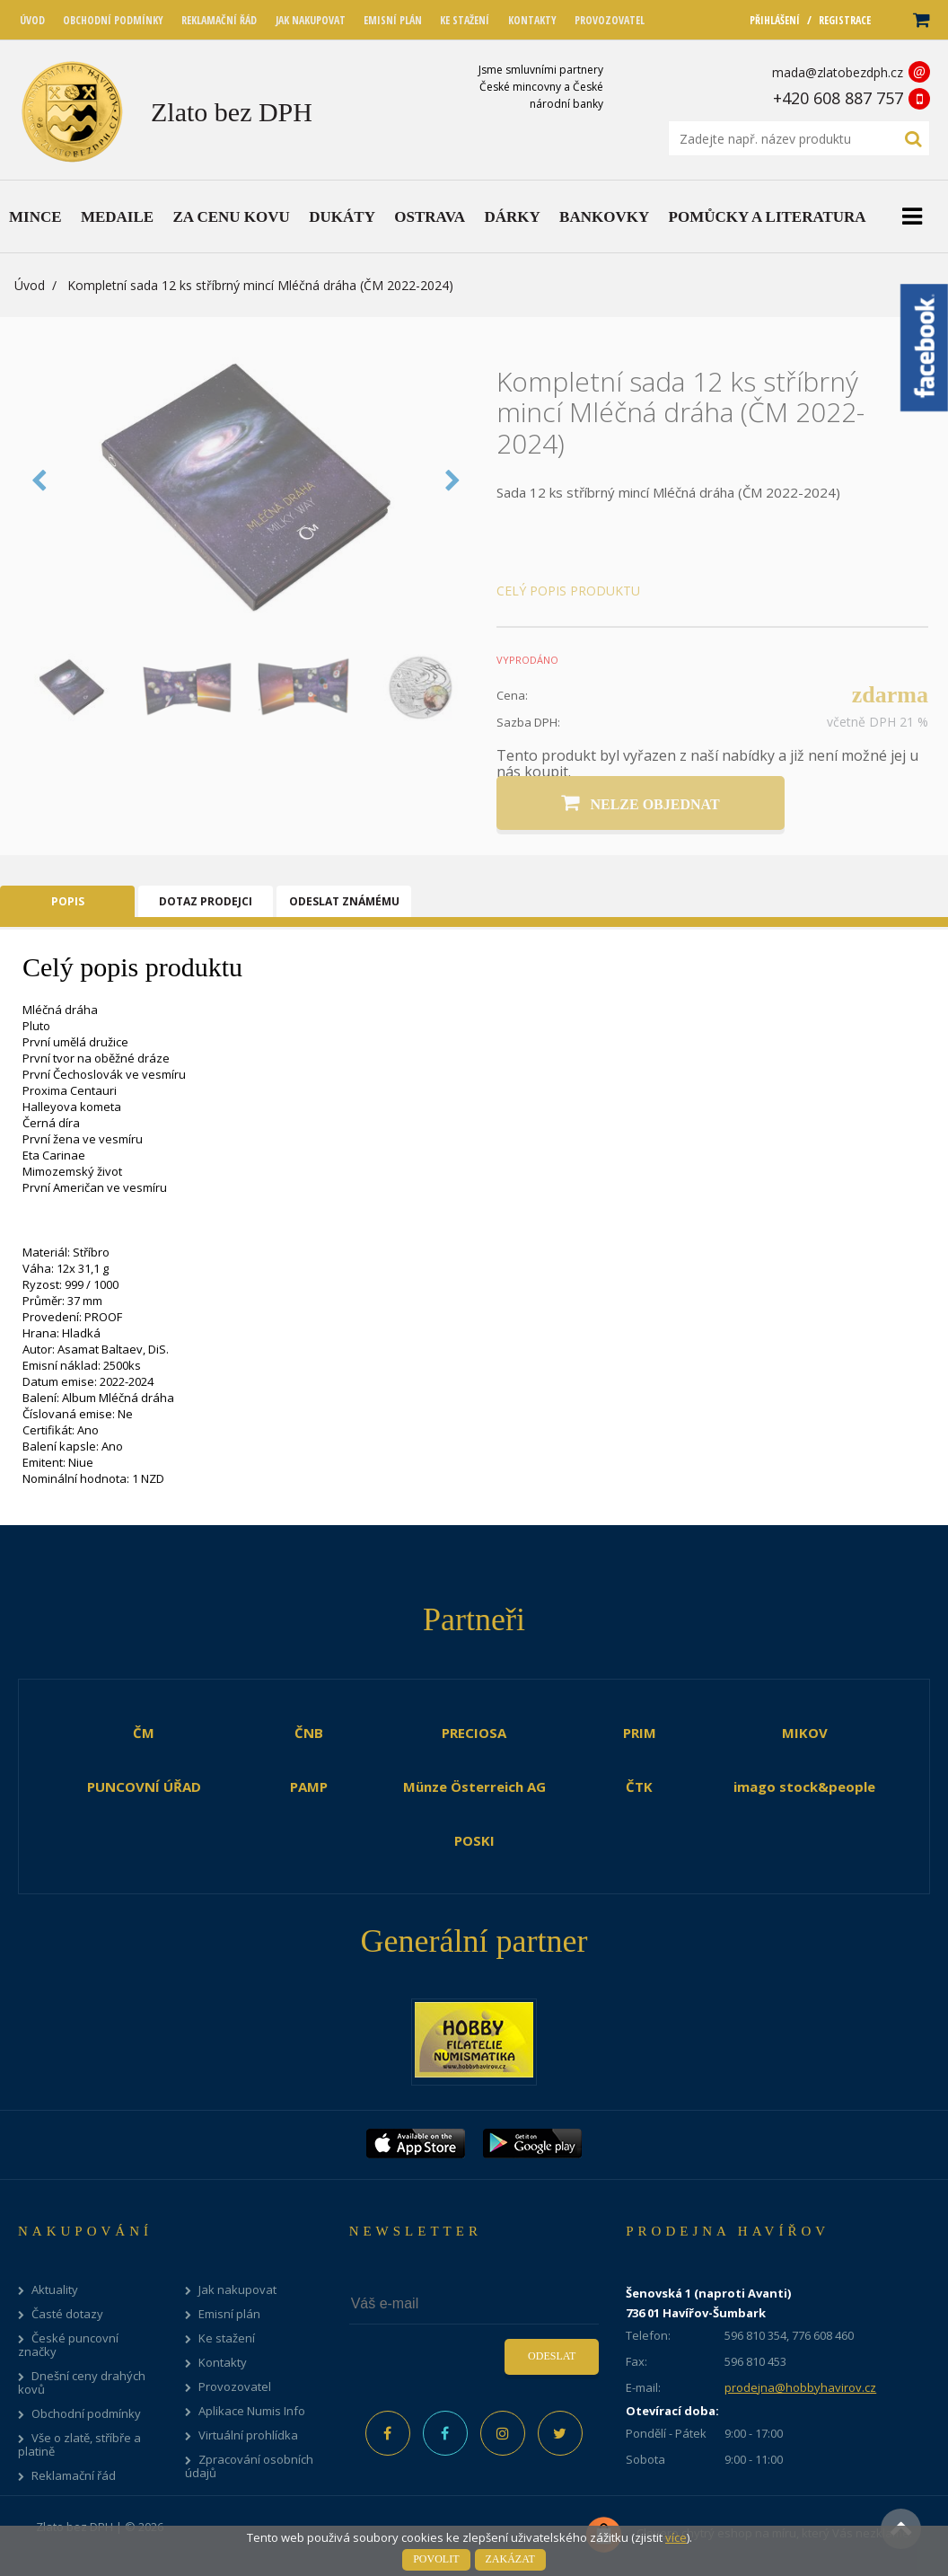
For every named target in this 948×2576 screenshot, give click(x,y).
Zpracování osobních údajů (249, 2466)
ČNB (308, 1733)
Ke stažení (226, 2338)
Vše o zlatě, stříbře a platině (79, 2444)
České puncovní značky (68, 2345)
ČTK (639, 1786)
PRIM (639, 1733)
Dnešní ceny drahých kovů (81, 2382)
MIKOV (805, 1733)
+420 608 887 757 (838, 98)
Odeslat (551, 2356)
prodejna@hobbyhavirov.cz (800, 2387)
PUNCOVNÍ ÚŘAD (144, 1786)
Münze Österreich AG (474, 1786)
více (676, 2537)
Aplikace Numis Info (251, 2411)
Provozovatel (234, 2387)
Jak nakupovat (237, 2290)
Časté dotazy (67, 2314)
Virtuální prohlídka (248, 2435)
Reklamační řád (73, 2476)
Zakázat (510, 2559)
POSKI (474, 1840)
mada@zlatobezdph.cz (837, 72)
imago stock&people (804, 1786)
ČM (143, 1733)
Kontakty (222, 2362)
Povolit (436, 2559)
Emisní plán (229, 2314)
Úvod (29, 285)
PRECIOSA (474, 1733)
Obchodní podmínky (86, 2414)
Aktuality (54, 2290)
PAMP (309, 1786)
